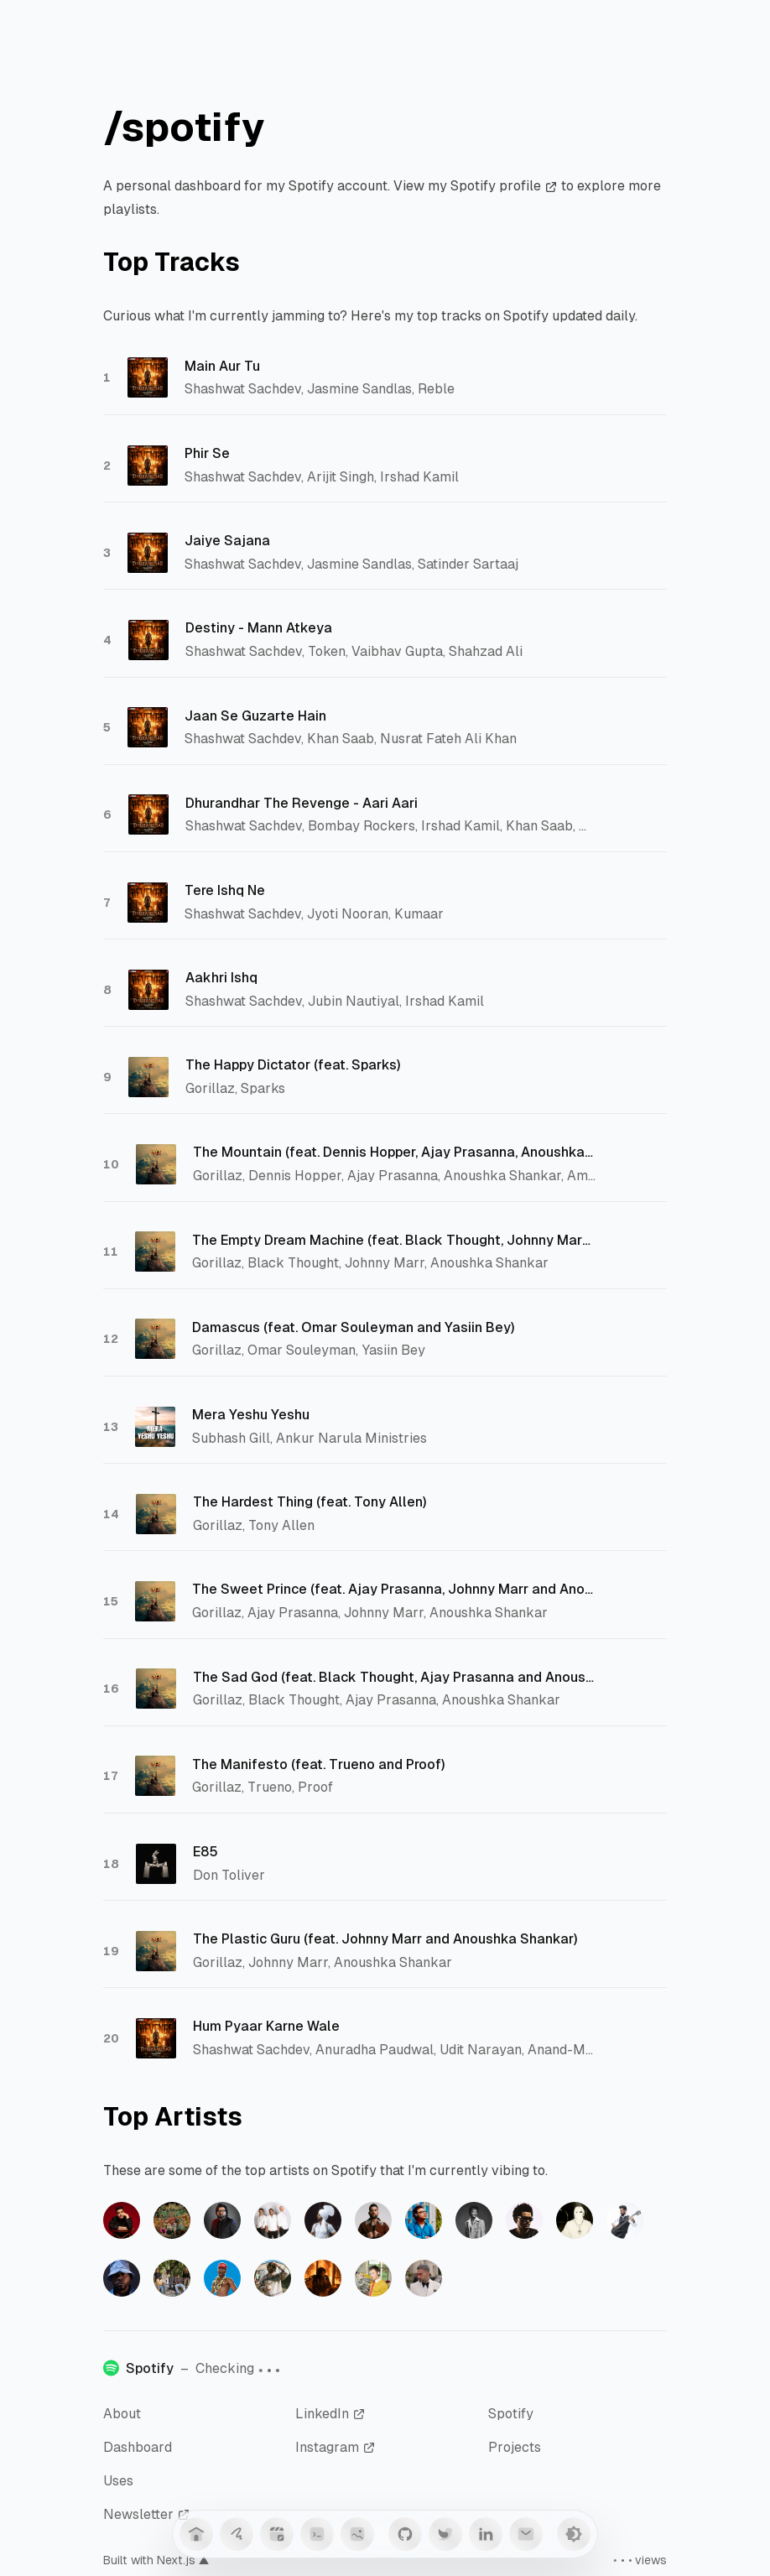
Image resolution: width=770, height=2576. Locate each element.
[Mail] (526, 2534)
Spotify (510, 2414)
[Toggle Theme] (574, 2534)
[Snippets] (317, 2534)
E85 (205, 1852)
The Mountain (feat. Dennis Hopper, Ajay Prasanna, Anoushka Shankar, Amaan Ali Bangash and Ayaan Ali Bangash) (394, 1152)
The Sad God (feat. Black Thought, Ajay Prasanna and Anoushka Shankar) (394, 1677)
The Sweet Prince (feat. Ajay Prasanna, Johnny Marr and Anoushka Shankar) (393, 1589)
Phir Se (207, 453)
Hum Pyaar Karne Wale (266, 2026)
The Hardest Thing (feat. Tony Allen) (310, 1502)
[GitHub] (405, 2534)
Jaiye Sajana (227, 541)
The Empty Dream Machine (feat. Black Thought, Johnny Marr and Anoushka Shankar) (393, 1240)
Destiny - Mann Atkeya (258, 628)
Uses (118, 2481)
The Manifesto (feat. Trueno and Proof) (318, 1764)
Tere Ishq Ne (225, 890)
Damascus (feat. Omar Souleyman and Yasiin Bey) (353, 1327)
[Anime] (357, 2534)
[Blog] (277, 2534)
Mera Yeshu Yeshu (251, 1415)
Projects (514, 2447)
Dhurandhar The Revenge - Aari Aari (301, 803)
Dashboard (137, 2447)
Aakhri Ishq (221, 978)
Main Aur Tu (222, 366)
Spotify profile (504, 186)
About (122, 2414)
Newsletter (146, 2514)
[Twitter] (445, 2534)
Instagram (335, 2447)
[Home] (196, 2534)
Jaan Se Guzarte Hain (255, 716)
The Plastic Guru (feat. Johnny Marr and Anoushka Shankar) (385, 1939)
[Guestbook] (236, 2534)
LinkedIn (330, 2414)
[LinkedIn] (485, 2534)
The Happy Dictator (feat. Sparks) (293, 1065)
